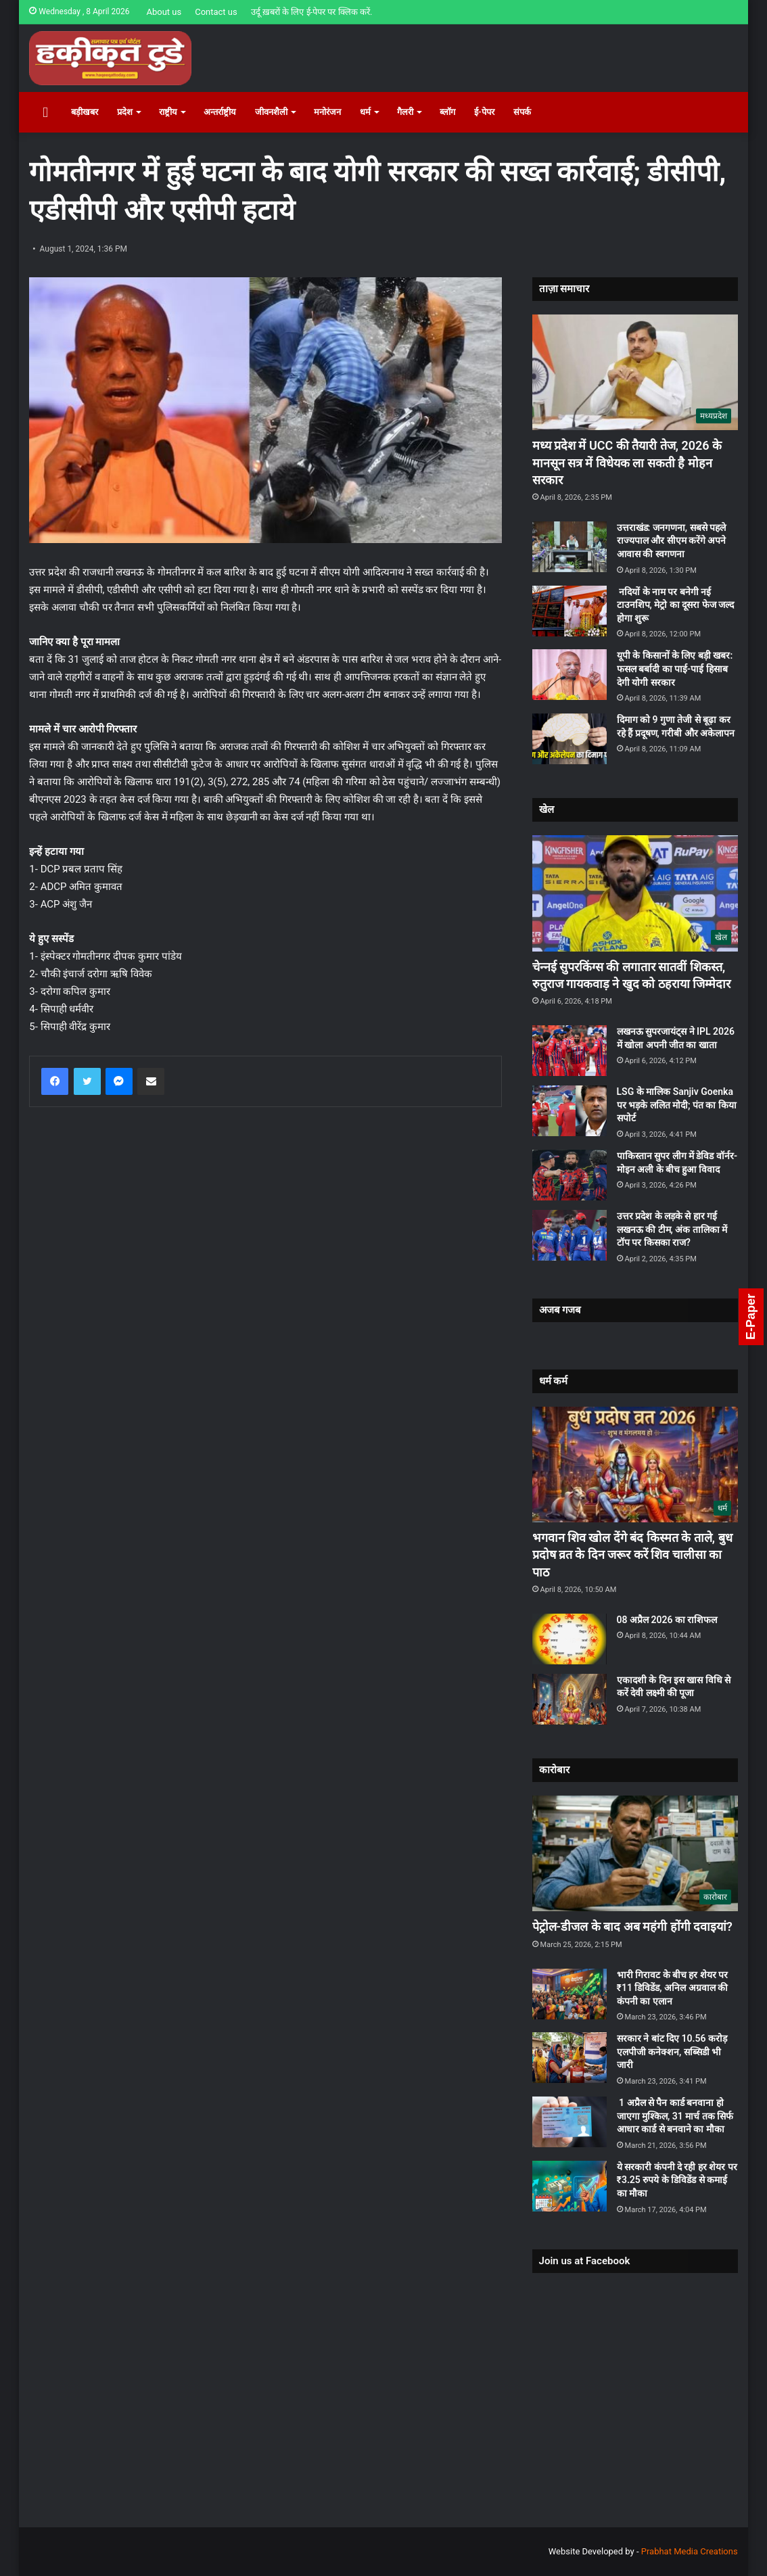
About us (163, 12)
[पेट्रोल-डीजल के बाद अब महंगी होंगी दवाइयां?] (635, 1854)
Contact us (216, 12)
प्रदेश (125, 112)
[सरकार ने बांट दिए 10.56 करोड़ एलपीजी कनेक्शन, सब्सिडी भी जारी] (569, 2057)
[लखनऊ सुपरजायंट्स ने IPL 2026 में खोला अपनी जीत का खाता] (569, 1050)
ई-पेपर (484, 112)
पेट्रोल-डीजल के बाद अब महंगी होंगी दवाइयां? (632, 1926)
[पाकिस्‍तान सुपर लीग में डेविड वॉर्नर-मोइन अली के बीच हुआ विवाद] (569, 1175)
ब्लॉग (447, 112)
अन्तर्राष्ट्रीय (220, 112)
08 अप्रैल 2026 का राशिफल (667, 1619)
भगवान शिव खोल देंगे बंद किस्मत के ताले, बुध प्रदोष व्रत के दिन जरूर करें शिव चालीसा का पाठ (632, 1554)
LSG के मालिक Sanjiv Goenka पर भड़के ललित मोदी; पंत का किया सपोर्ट (677, 1104)
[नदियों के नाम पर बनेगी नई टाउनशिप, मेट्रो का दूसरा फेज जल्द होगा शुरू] (569, 611)
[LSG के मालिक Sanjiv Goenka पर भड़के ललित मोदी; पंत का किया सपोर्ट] (569, 1110)
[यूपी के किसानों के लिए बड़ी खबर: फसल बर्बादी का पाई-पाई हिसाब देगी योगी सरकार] (569, 674)
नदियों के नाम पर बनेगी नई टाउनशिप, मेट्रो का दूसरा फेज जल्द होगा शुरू (676, 605)
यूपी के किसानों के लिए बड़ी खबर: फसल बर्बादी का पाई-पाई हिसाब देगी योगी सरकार (675, 668)
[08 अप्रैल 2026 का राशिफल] (569, 1639)
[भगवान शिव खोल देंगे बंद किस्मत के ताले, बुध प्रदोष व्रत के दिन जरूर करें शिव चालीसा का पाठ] (635, 1465)
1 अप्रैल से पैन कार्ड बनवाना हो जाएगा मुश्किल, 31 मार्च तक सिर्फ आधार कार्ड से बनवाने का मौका (675, 2115)
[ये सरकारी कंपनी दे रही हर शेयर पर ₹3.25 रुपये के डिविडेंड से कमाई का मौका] (569, 2186)
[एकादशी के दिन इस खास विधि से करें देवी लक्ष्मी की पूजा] (569, 1699)
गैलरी (405, 112)
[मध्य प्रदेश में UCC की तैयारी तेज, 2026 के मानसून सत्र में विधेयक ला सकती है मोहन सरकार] (635, 372)
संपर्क (522, 112)
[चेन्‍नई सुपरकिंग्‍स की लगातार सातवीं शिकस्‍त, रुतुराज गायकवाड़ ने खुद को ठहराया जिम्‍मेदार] (635, 893)
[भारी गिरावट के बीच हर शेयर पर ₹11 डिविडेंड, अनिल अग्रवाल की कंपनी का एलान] (569, 1994)
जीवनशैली (271, 112)
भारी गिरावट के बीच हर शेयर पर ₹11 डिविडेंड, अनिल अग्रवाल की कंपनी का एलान (672, 1988)
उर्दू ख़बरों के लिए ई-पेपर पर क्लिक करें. (312, 12)
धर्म (365, 112)
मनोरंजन (327, 112)
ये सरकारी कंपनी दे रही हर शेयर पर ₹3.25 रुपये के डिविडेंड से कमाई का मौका (677, 2180)
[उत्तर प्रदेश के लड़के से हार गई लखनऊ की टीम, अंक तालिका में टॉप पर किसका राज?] (569, 1235)
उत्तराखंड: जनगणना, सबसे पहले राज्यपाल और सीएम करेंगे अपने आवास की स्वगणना (671, 540)
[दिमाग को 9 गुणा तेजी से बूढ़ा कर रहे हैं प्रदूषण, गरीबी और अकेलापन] (569, 738)
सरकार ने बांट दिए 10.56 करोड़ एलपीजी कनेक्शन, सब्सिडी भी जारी (672, 2051)
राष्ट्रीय (168, 112)
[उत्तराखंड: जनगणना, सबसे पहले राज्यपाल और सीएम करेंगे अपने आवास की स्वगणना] (569, 546)
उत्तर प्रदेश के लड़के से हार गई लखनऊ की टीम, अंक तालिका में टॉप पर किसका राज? (672, 1229)
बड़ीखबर (84, 112)
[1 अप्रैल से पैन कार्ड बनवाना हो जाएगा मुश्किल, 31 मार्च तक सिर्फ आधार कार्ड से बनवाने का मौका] (569, 2122)
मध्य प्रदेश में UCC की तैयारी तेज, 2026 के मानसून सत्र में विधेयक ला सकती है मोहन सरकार (627, 462)
